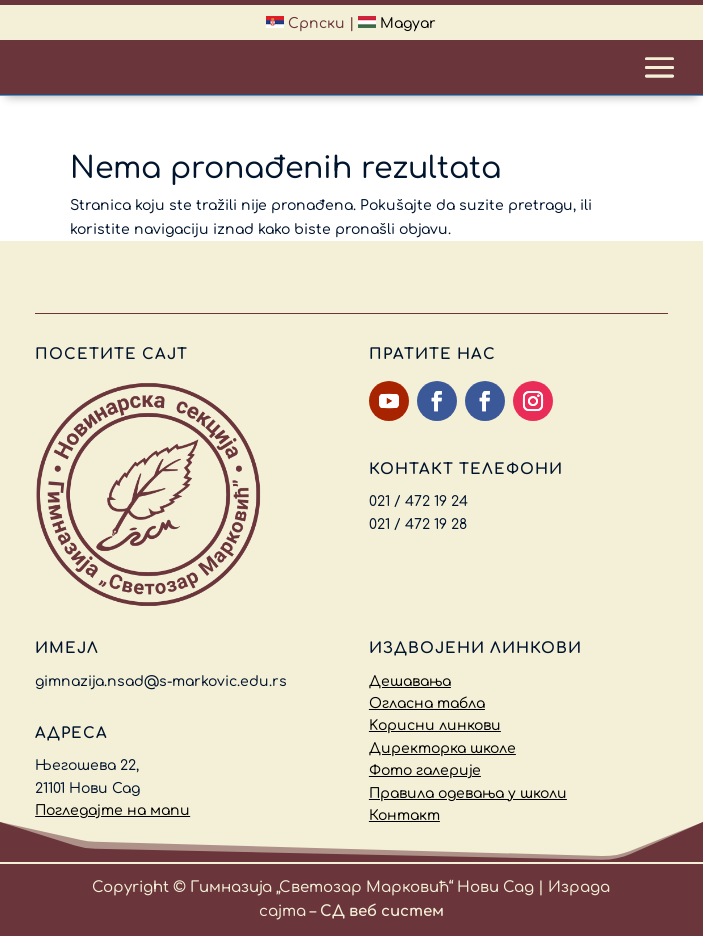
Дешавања (410, 681)
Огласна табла (427, 703)
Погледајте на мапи (112, 810)
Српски (305, 23)
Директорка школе (442, 748)
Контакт (404, 815)
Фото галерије (425, 770)
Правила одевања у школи (468, 793)
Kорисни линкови (435, 725)
